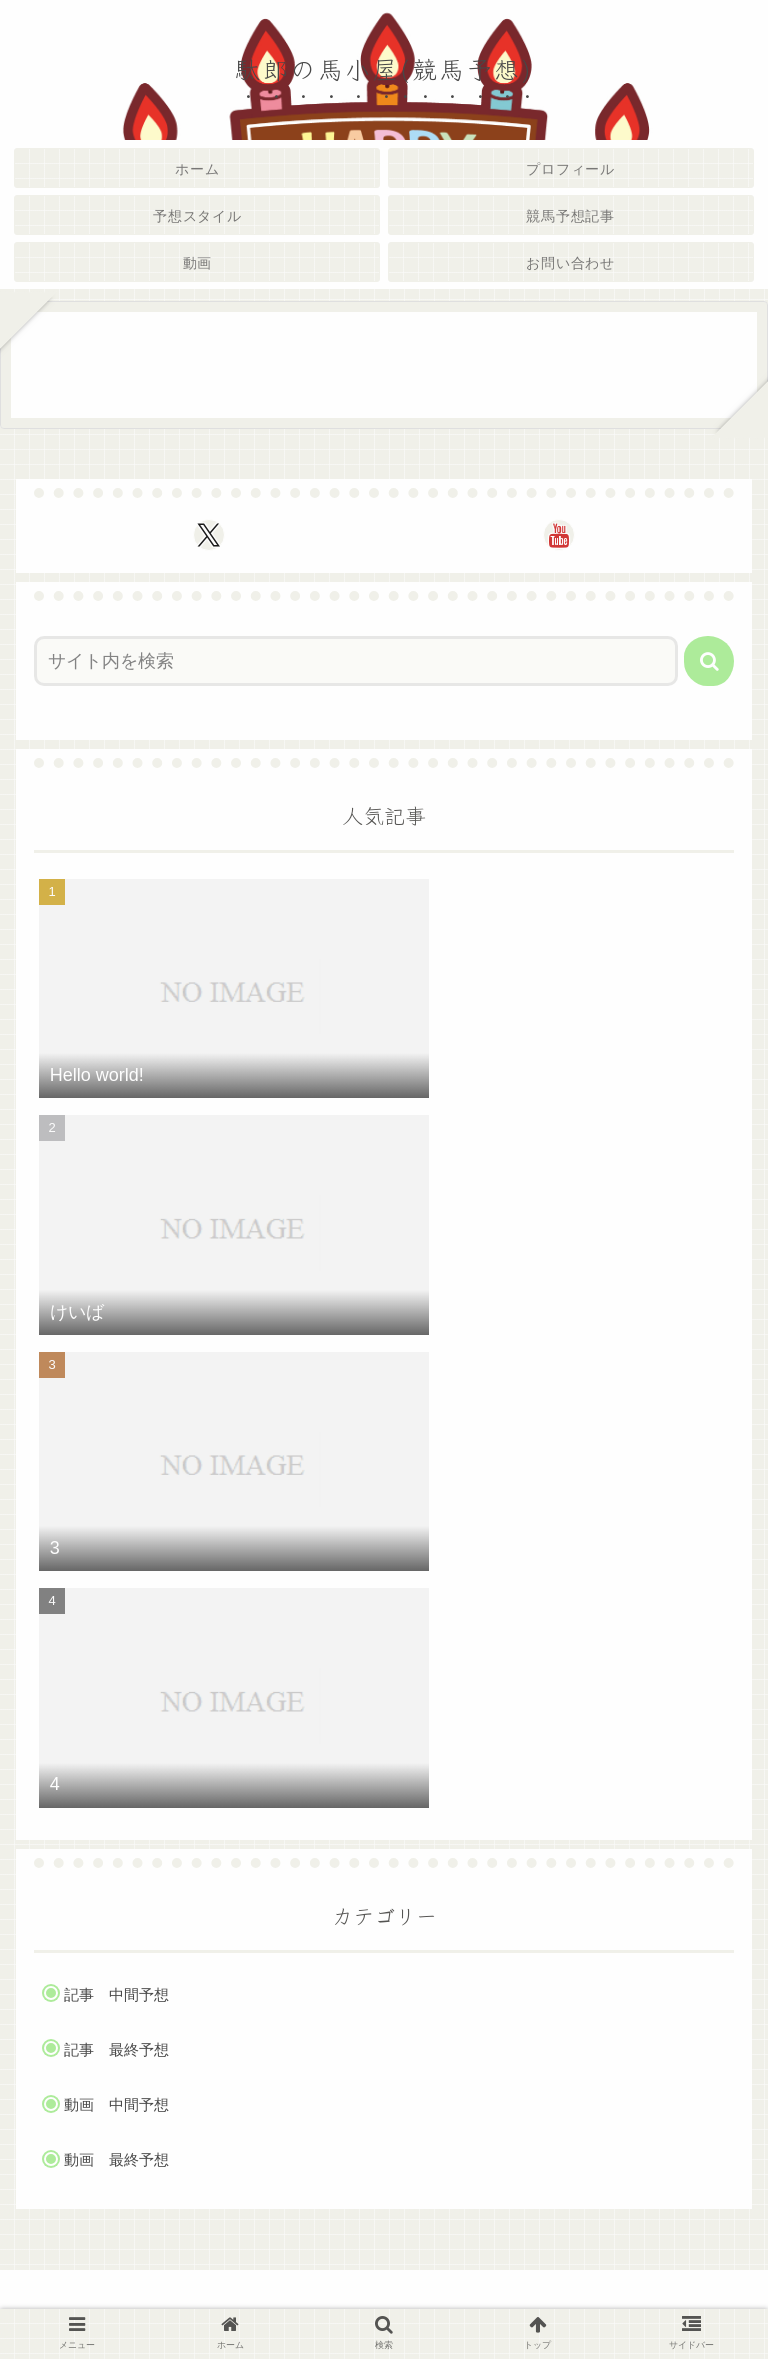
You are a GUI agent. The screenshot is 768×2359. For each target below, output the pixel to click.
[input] (356, 661)
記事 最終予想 (116, 2049)
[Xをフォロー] (208, 535)
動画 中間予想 (116, 2104)
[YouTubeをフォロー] (559, 535)
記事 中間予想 (116, 1994)
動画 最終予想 (116, 2159)
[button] (709, 661)
